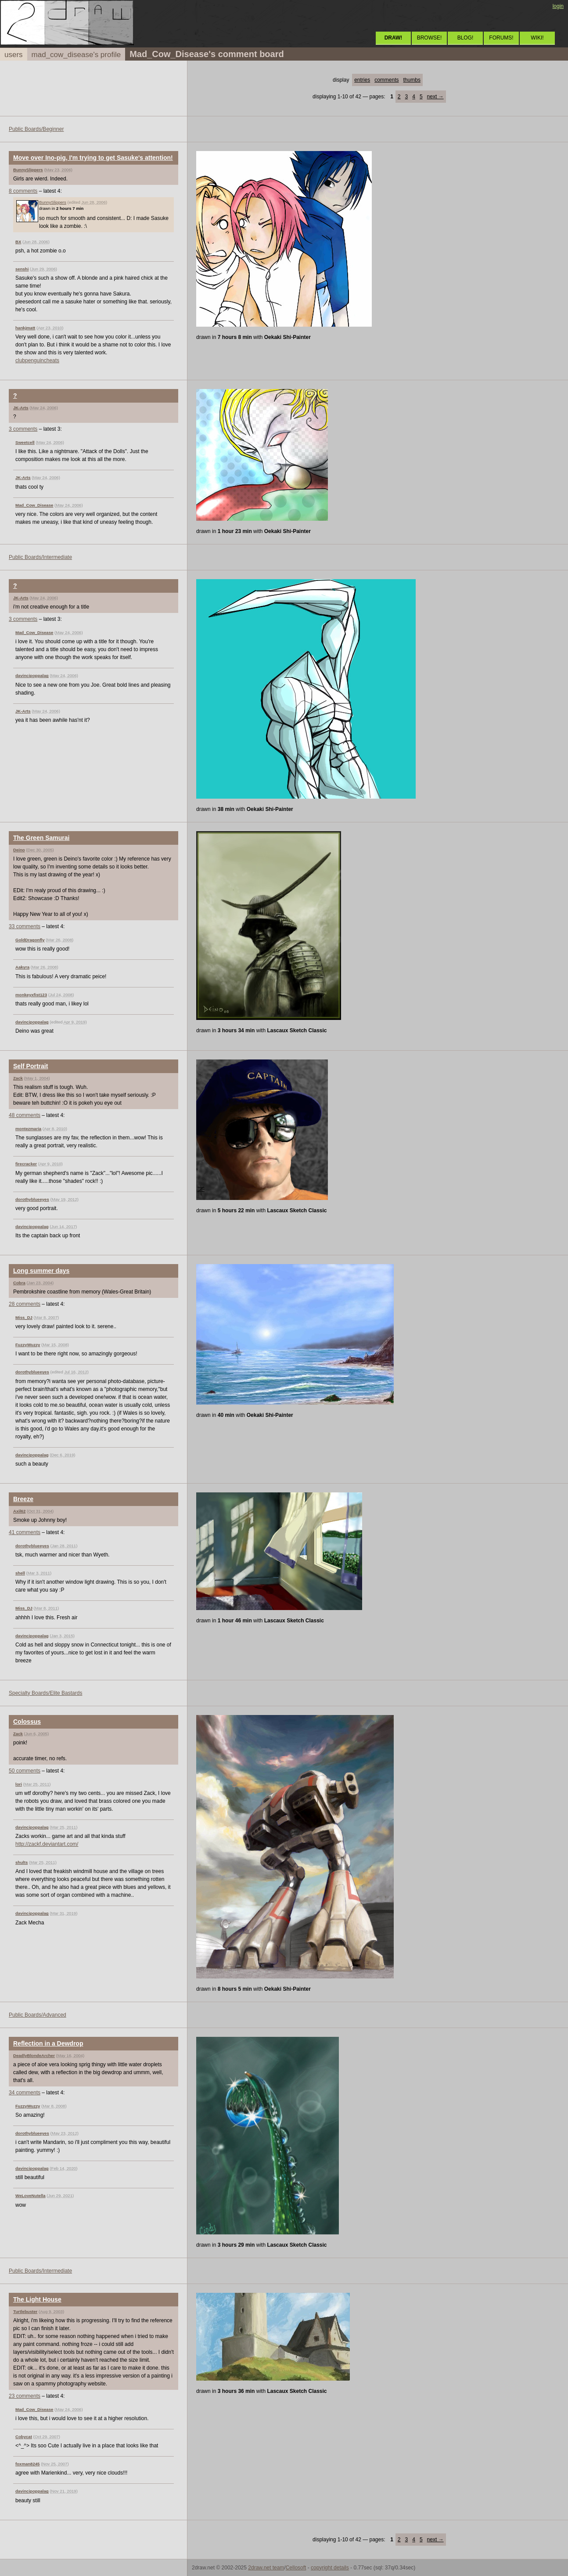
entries (362, 80)
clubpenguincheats (37, 360)
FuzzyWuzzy (27, 1344)
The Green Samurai (41, 837)
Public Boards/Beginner (36, 129)
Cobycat (23, 2436)
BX (18, 241)
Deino (19, 849)
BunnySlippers (28, 169)
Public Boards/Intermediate (40, 557)
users (13, 54)
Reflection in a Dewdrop (48, 2043)
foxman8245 (27, 2463)
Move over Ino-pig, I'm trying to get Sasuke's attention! (93, 157)
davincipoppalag (32, 675)
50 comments (24, 1771)
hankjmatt (25, 327)
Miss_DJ (23, 1317)
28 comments (24, 1304)
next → (435, 97)
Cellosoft (296, 2568)
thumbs (412, 80)
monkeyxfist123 (31, 994)
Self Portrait (30, 1066)
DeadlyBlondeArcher (34, 2055)
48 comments (24, 1115)
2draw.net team (266, 2568)
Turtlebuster (25, 2311)
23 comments (24, 2396)
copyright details (330, 2568)
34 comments (24, 2093)
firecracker (26, 1163)
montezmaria (28, 1128)
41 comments (24, 1532)
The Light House (37, 2299)
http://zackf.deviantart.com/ (46, 1844)
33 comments (24, 926)
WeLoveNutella (30, 2195)
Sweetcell (25, 442)
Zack (18, 1078)
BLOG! (465, 38)
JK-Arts (21, 407)
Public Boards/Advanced (37, 2015)
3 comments (23, 429)
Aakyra (22, 967)
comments (386, 80)
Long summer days (41, 1270)
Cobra (19, 1282)
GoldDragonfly (30, 939)
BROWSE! (429, 38)
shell (20, 1573)
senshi (22, 269)
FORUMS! (501, 38)
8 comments (23, 191)
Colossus (27, 1721)
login (558, 6)
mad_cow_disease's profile (76, 54)
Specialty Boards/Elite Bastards (45, 1693)
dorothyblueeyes (32, 1199)
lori (18, 1784)
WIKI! (537, 38)
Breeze (23, 1498)
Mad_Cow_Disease (34, 505)
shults (21, 1862)
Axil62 (19, 1511)
